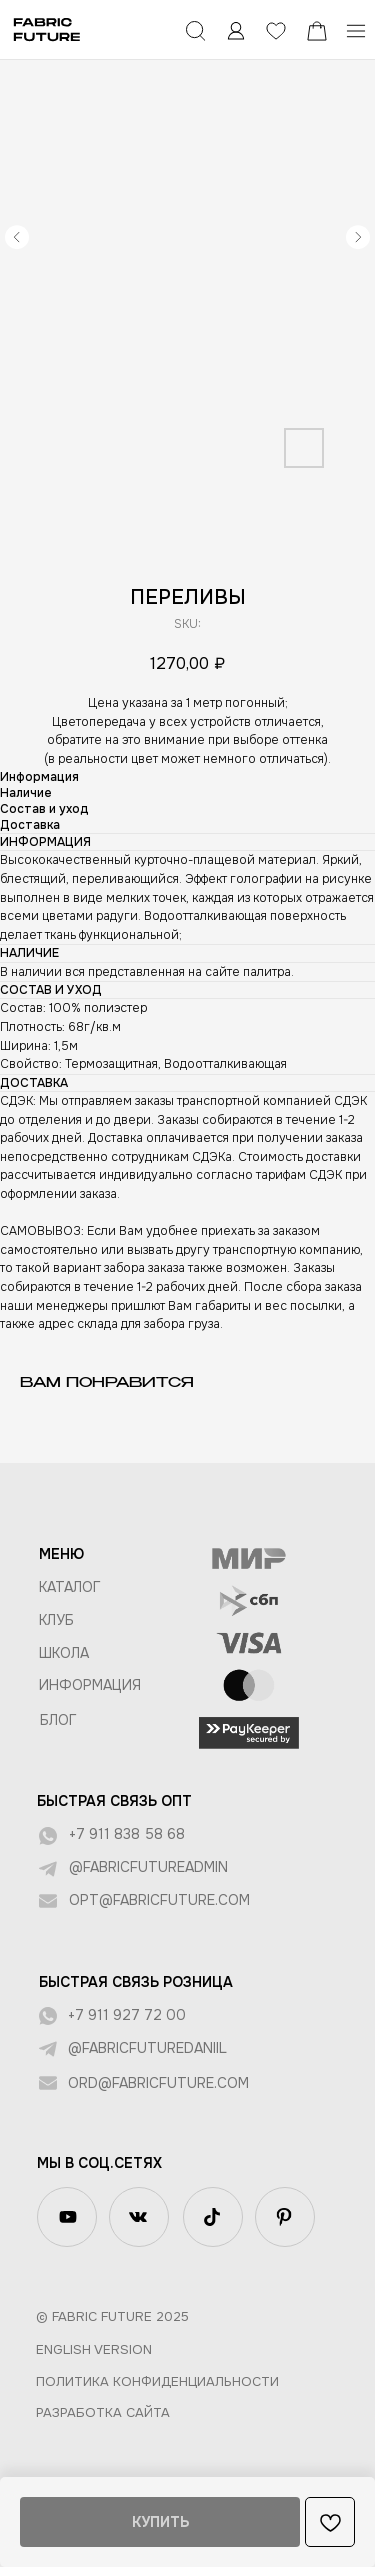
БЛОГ (58, 1720)
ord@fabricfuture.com (158, 2083)
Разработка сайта (103, 2412)
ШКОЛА (64, 1653)
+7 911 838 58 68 (127, 1834)
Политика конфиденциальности (157, 2381)
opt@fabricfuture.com (159, 1900)
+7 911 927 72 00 (127, 2015)
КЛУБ (56, 1620)
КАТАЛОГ (70, 1587)
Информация (90, 1685)
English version (94, 2349)
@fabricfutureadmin (148, 1867)
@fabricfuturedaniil (147, 2048)
